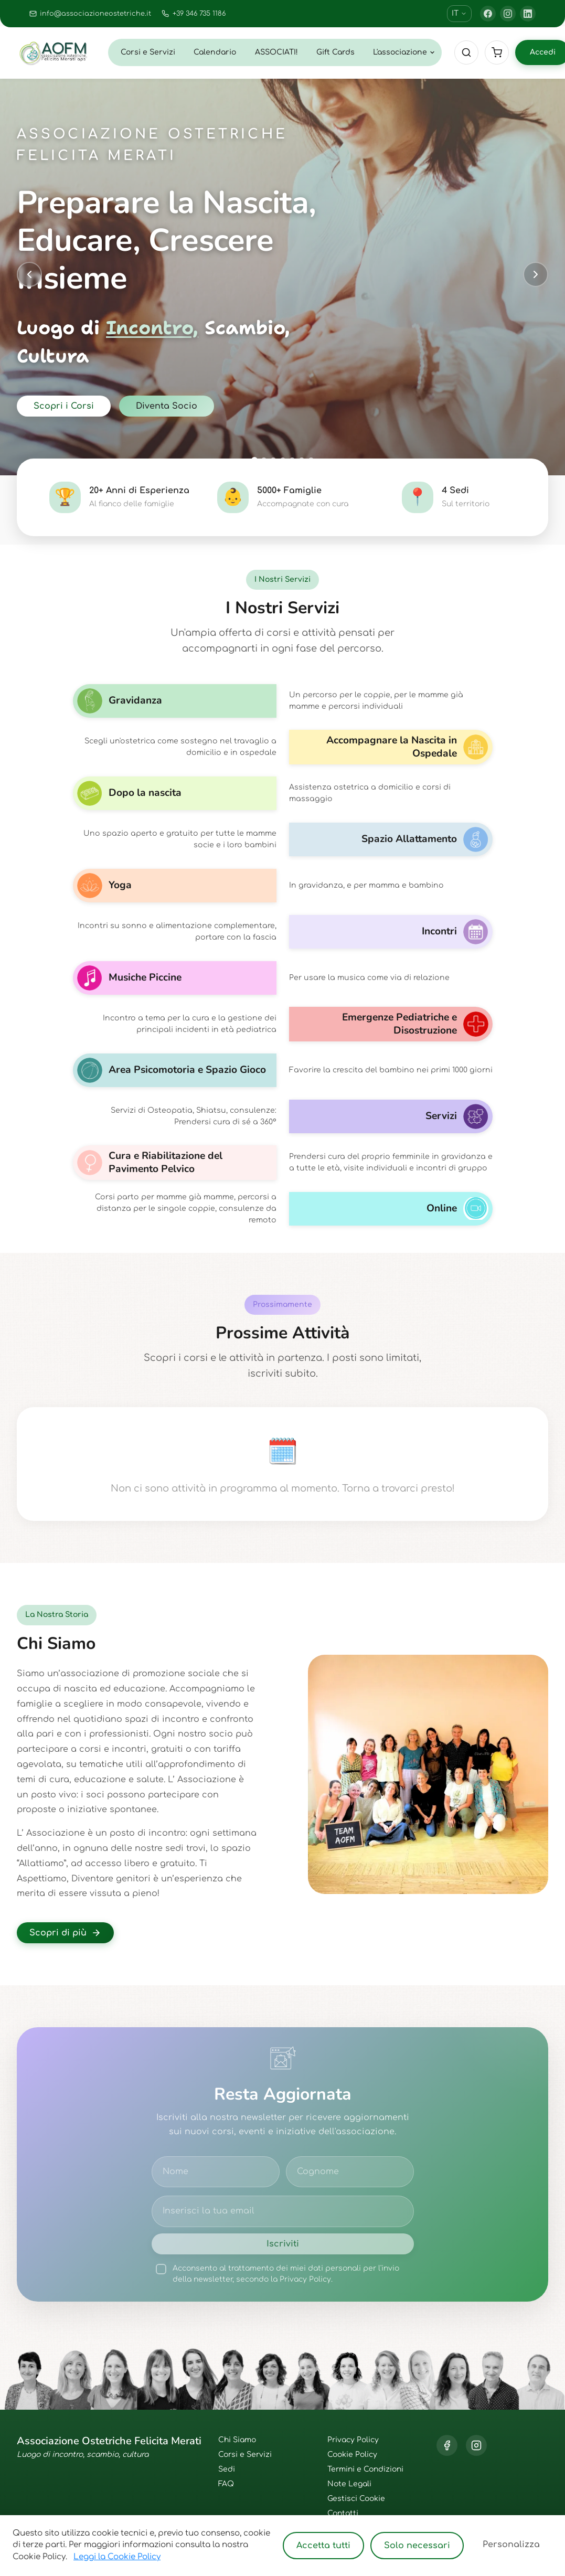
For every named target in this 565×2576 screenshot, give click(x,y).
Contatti (342, 2513)
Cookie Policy (352, 2454)
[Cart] (497, 52)
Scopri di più (65, 1933)
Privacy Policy (353, 2440)
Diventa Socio (166, 406)
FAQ (226, 2484)
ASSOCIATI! (276, 52)
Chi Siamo (237, 2440)
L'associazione (404, 52)
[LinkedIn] (528, 14)
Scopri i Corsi (64, 406)
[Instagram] (508, 14)
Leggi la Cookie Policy (117, 2556)
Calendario (215, 52)
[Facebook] (488, 14)
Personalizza (511, 2544)
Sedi (226, 2469)
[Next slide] (535, 274)
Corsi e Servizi (148, 52)
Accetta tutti (323, 2545)
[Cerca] (466, 52)
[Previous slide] (29, 274)
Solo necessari (417, 2545)
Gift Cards (335, 52)
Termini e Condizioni (365, 2469)
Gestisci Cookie (356, 2499)
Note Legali (349, 2484)
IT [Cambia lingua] (459, 13)
